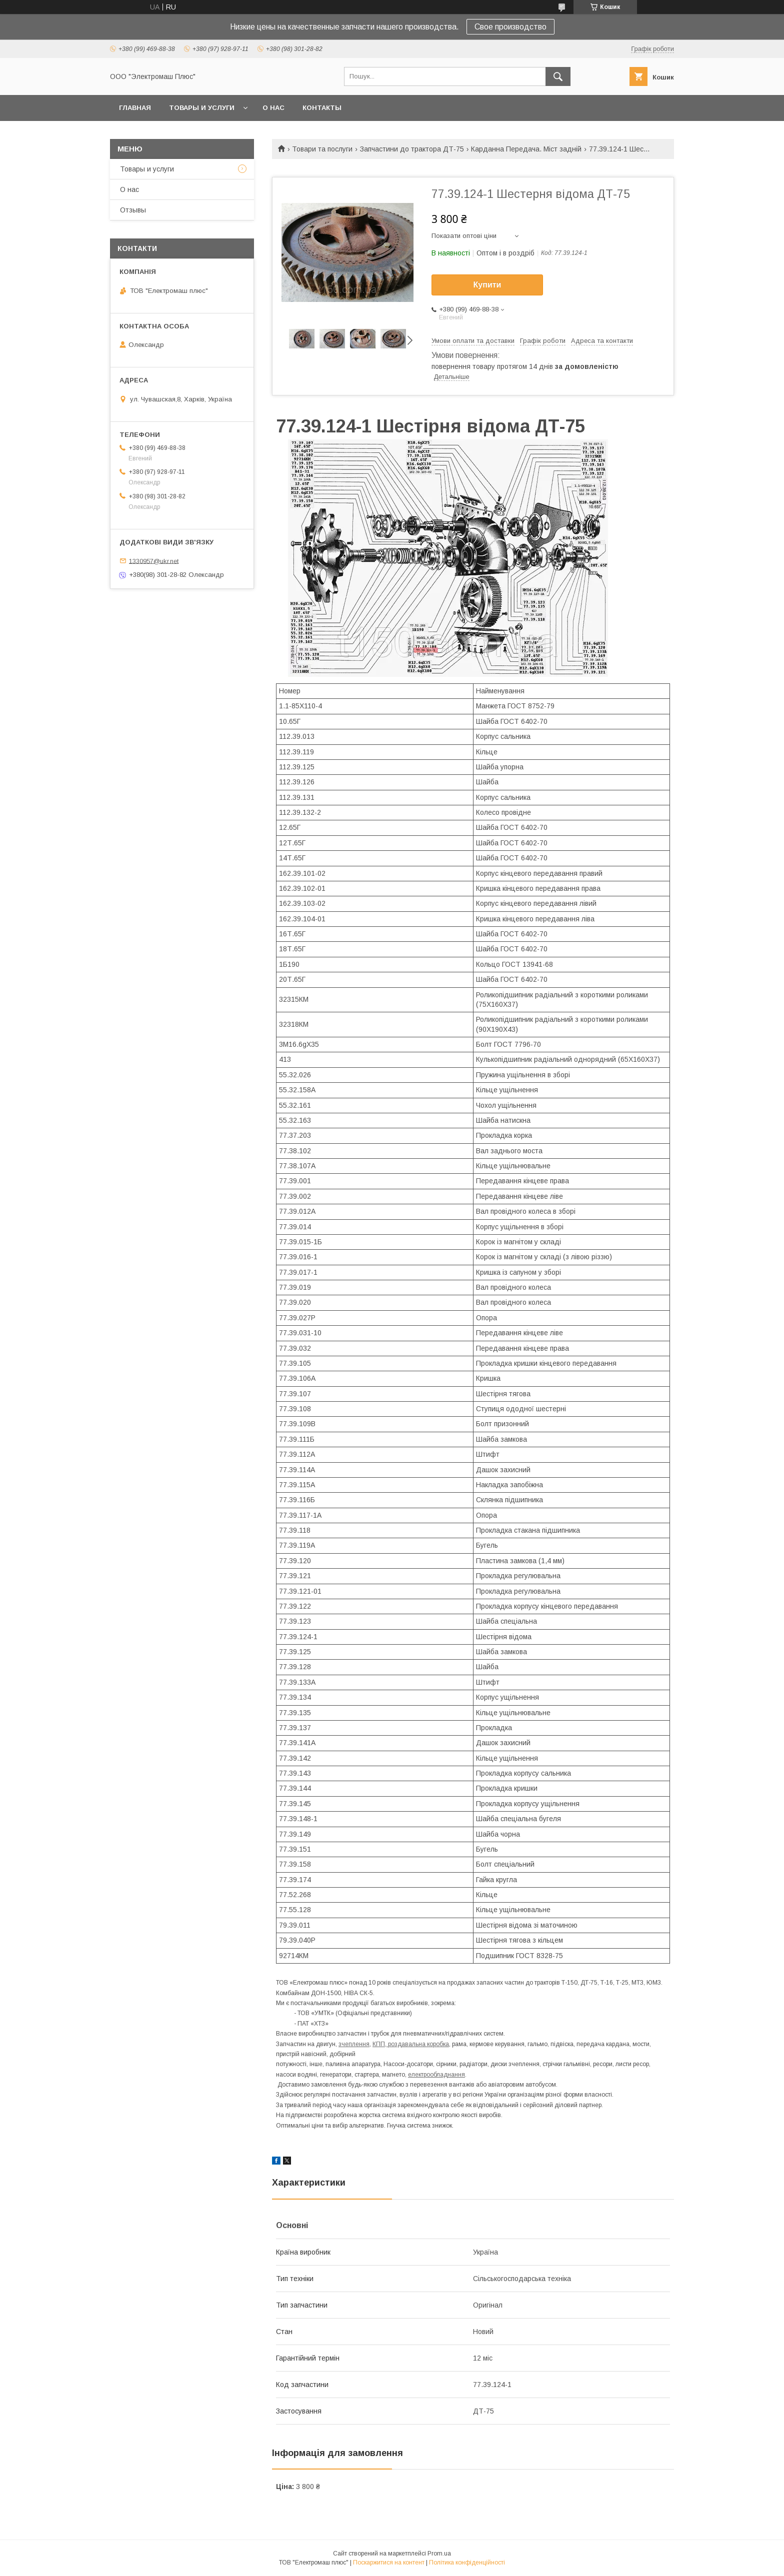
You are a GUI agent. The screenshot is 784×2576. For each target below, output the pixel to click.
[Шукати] (558, 76)
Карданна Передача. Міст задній (526, 149)
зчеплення (354, 2044)
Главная (135, 107)
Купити (488, 284)
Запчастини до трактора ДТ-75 (412, 149)
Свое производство (510, 26)
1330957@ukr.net (153, 560)
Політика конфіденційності (467, 2562)
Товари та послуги (322, 149)
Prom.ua (439, 2553)
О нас (273, 107)
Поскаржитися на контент (388, 2562)
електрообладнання (436, 2074)
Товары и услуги (201, 107)
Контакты (322, 107)
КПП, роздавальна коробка (410, 2044)
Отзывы (133, 210)
